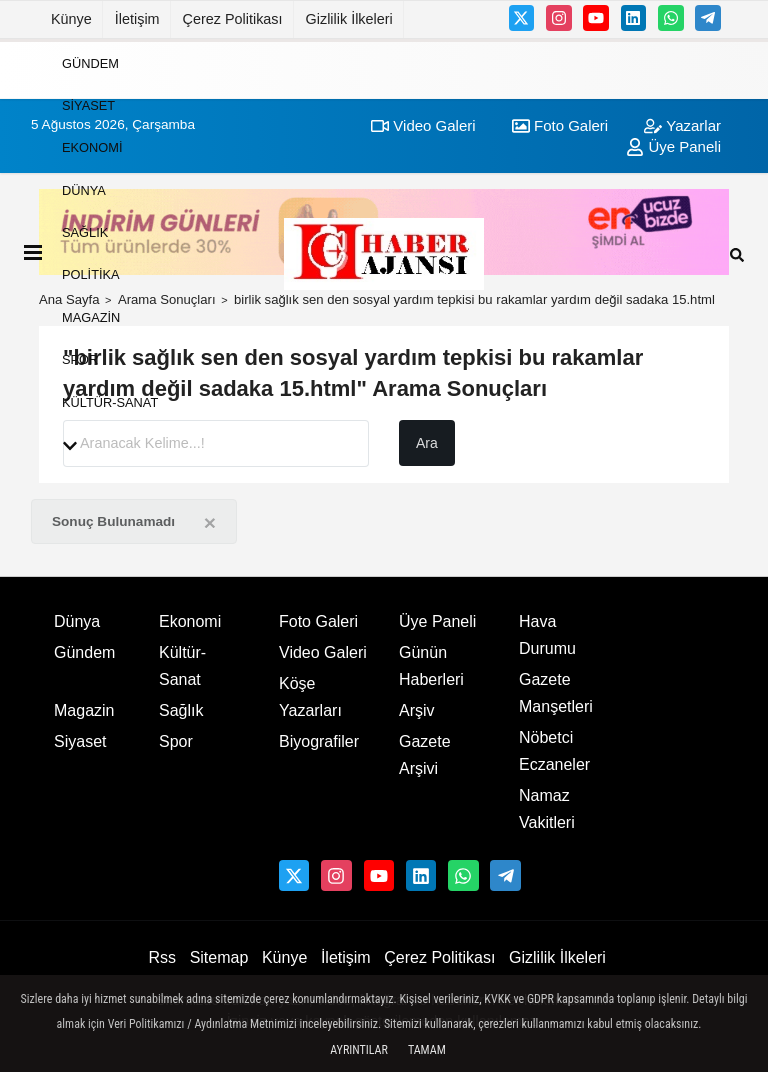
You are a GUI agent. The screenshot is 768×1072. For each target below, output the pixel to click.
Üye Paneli (437, 621)
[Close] (210, 522)
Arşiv (417, 710)
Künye (71, 19)
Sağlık (85, 232)
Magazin (91, 316)
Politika (91, 274)
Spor (80, 359)
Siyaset (88, 105)
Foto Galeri (318, 621)
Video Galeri (323, 652)
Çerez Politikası (233, 19)
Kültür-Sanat (110, 401)
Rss (162, 957)
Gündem (90, 62)
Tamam (427, 1050)
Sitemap (219, 957)
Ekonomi (92, 147)
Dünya (84, 189)
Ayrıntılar (359, 1050)
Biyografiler (319, 741)
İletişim (137, 19)
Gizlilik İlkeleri (349, 19)
